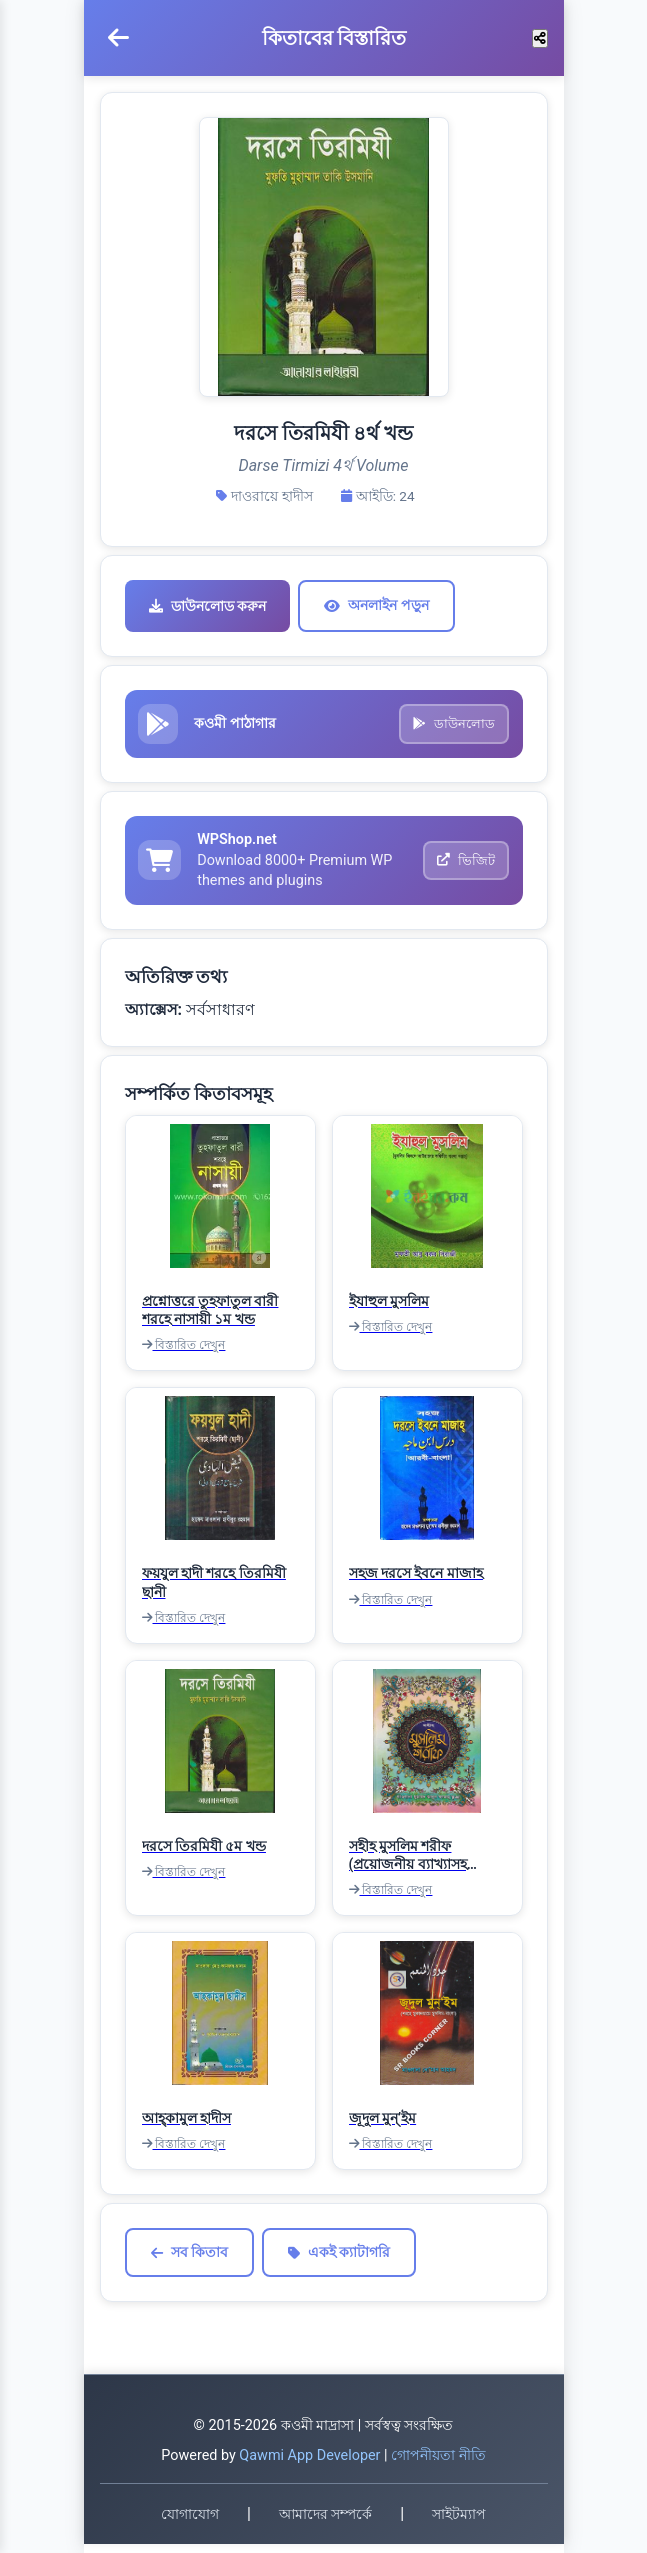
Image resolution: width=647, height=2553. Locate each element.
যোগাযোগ (190, 2523)
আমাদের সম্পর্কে (325, 2523)
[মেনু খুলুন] (118, 38)
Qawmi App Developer (309, 2464)
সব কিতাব (189, 2262)
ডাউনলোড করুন (207, 606)
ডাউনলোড (452, 726)
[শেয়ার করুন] (540, 38)
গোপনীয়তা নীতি (438, 2464)
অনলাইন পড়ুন (376, 605)
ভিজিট (464, 867)
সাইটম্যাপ (459, 2523)
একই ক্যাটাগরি (339, 2262)
